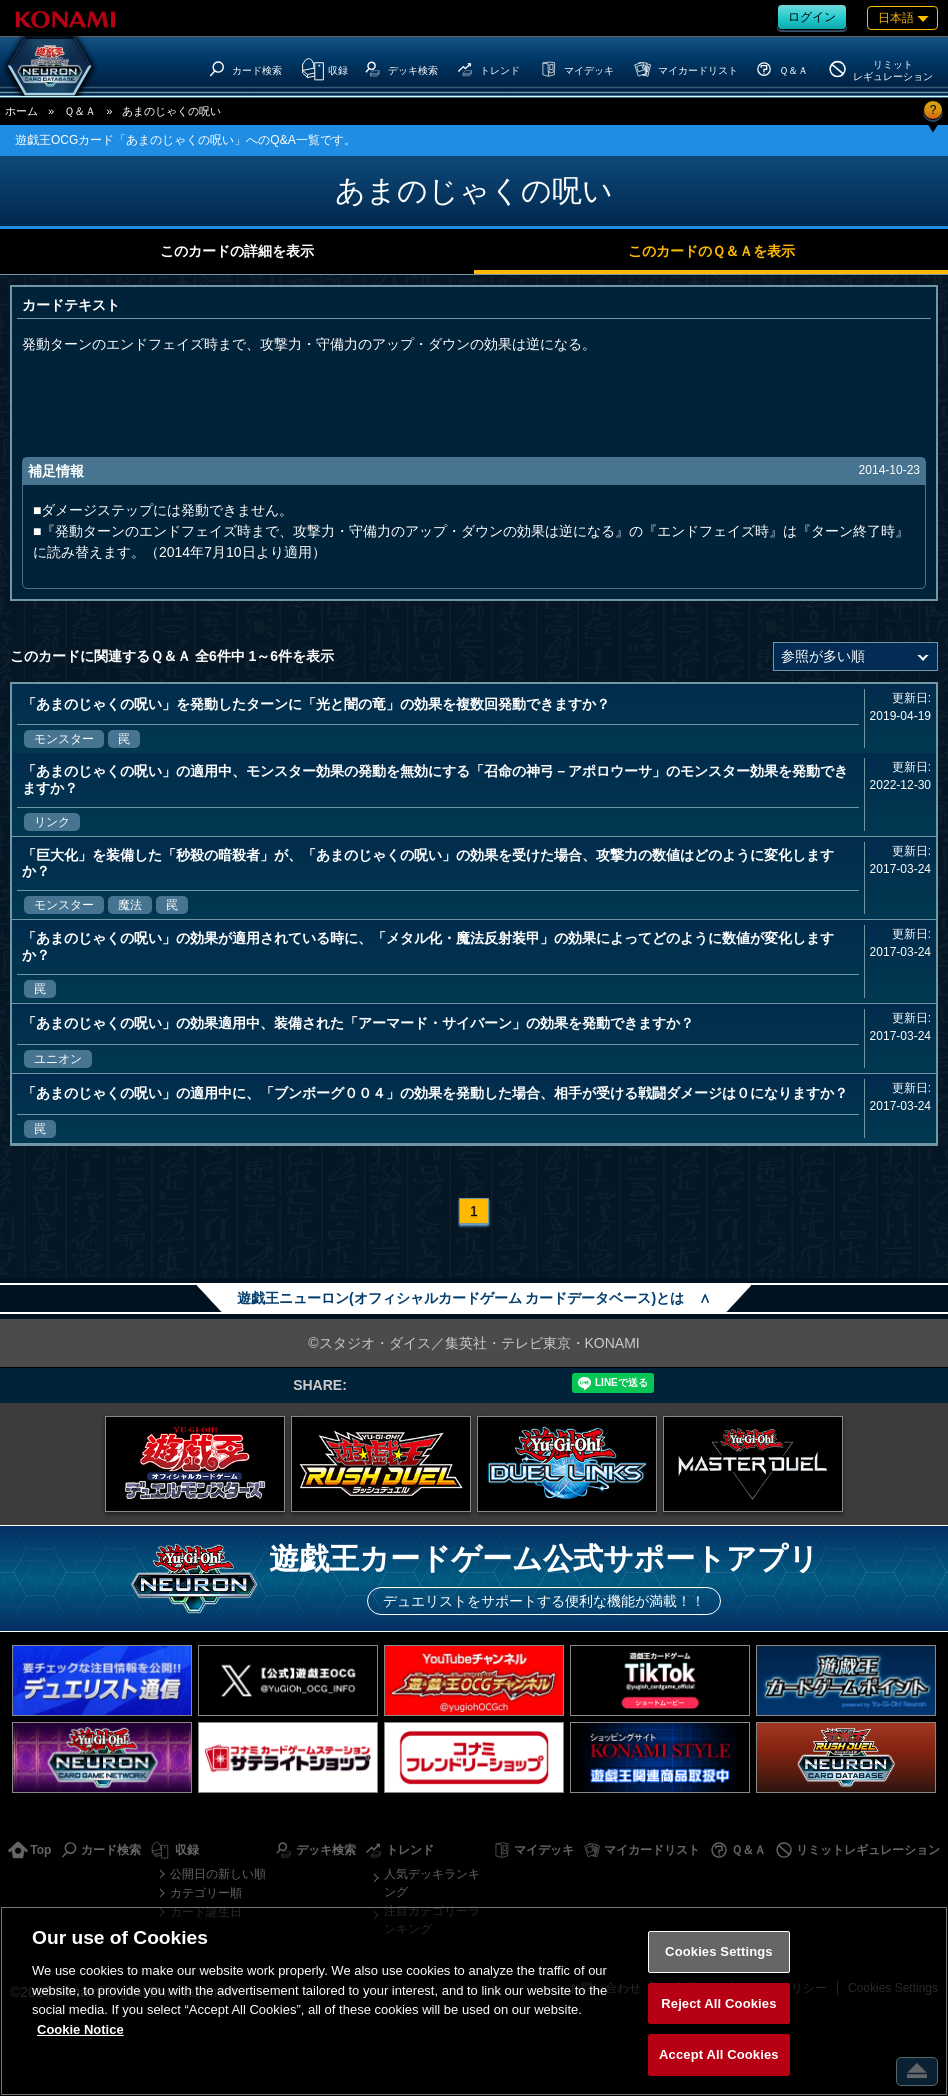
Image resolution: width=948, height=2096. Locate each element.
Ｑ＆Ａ (80, 111)
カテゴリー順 (206, 1893)
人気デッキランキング (432, 1883)
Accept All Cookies (719, 2054)
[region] (474, 2001)
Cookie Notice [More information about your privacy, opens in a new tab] (80, 2029)
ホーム (21, 111)
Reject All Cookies (718, 2003)
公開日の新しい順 (218, 1874)
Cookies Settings (719, 1951)
